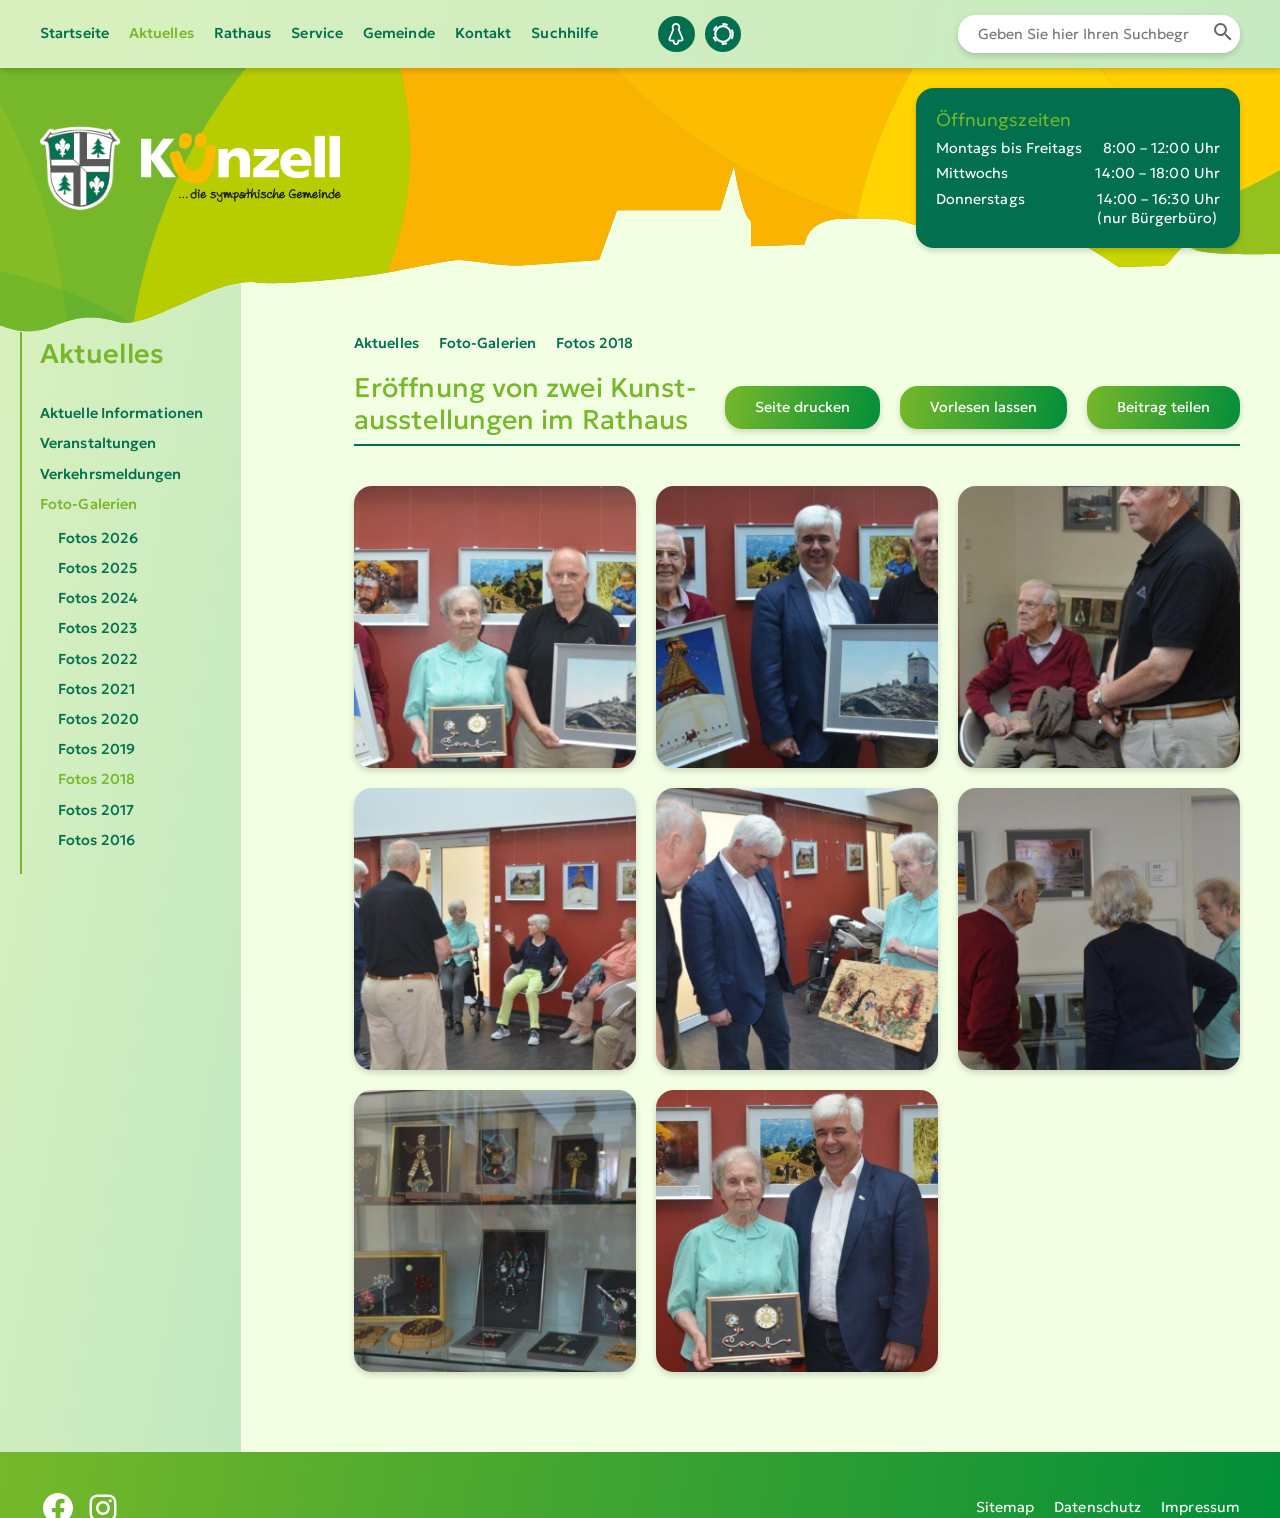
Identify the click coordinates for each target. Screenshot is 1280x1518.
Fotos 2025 (97, 568)
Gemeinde (399, 33)
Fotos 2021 (96, 689)
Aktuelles (161, 33)
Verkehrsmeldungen (111, 474)
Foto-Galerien (88, 504)
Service (317, 33)
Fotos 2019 (96, 749)
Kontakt (483, 33)
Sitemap (1005, 1484)
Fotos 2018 (96, 779)
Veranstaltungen (98, 443)
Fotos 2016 (96, 840)
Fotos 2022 (98, 659)
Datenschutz (1097, 1484)
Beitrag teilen (1163, 407)
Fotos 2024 (98, 598)
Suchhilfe (564, 33)
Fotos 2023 (97, 628)
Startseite (74, 33)
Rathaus (243, 33)
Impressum (1200, 1484)
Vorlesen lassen (983, 407)
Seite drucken (802, 407)
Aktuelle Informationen (121, 413)
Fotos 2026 (98, 538)
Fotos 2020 (98, 719)
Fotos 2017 (96, 810)
